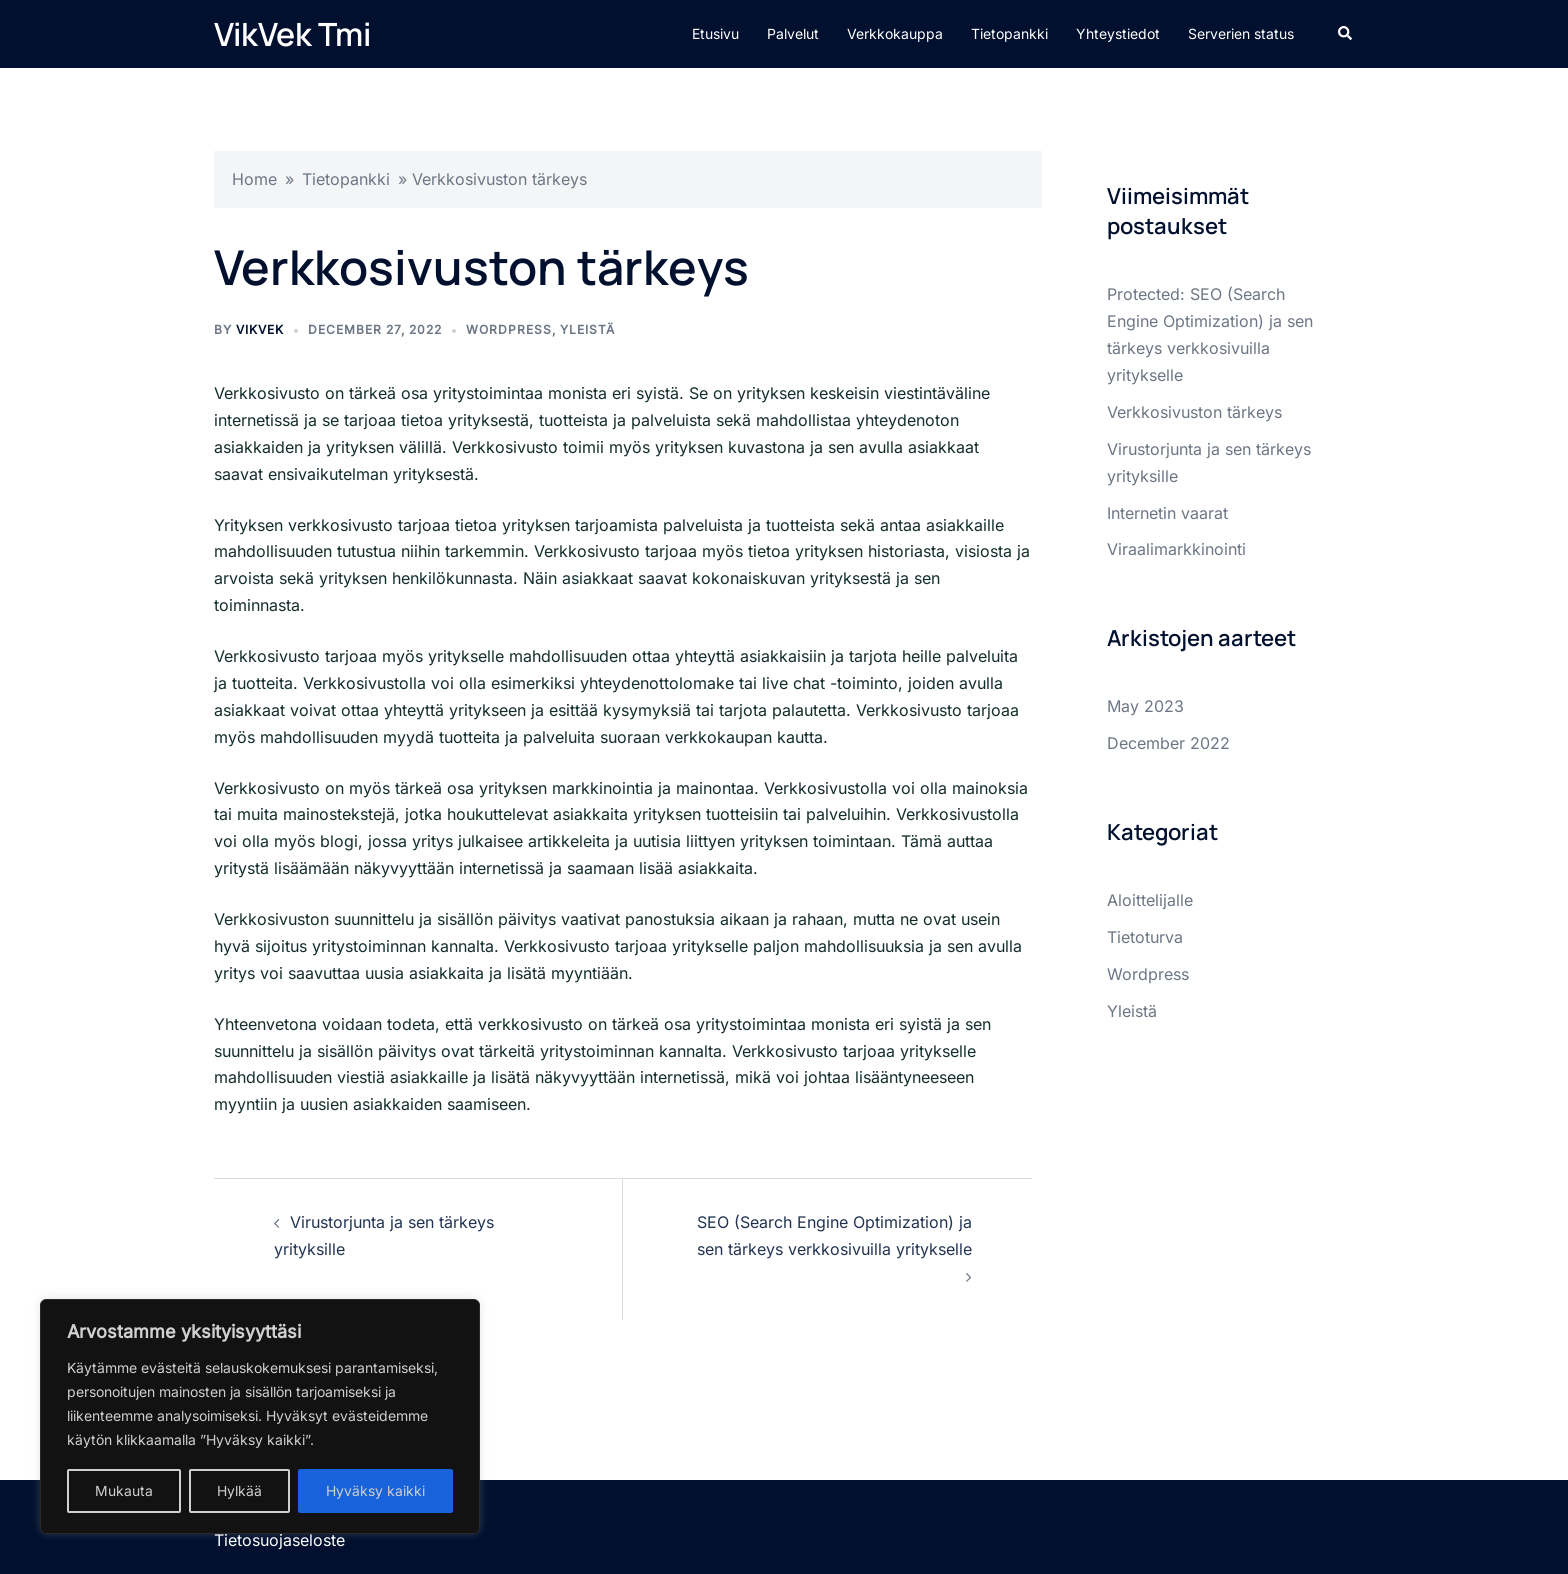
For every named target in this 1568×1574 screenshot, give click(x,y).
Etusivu (715, 33)
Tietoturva (1145, 937)
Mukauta (124, 1490)
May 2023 (1145, 706)
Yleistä (587, 329)
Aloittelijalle (1150, 900)
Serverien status (1241, 33)
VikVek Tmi (292, 34)
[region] (260, 1417)
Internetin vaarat (1167, 513)
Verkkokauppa (895, 33)
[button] (1346, 34)
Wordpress (509, 329)
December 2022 (1168, 743)
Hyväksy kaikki (375, 1490)
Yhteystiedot (1118, 33)
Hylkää (239, 1490)
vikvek (260, 329)
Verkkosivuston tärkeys (1194, 412)
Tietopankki (1009, 33)
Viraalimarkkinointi (1176, 549)
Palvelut (793, 33)
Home (254, 179)
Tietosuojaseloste (279, 1540)
